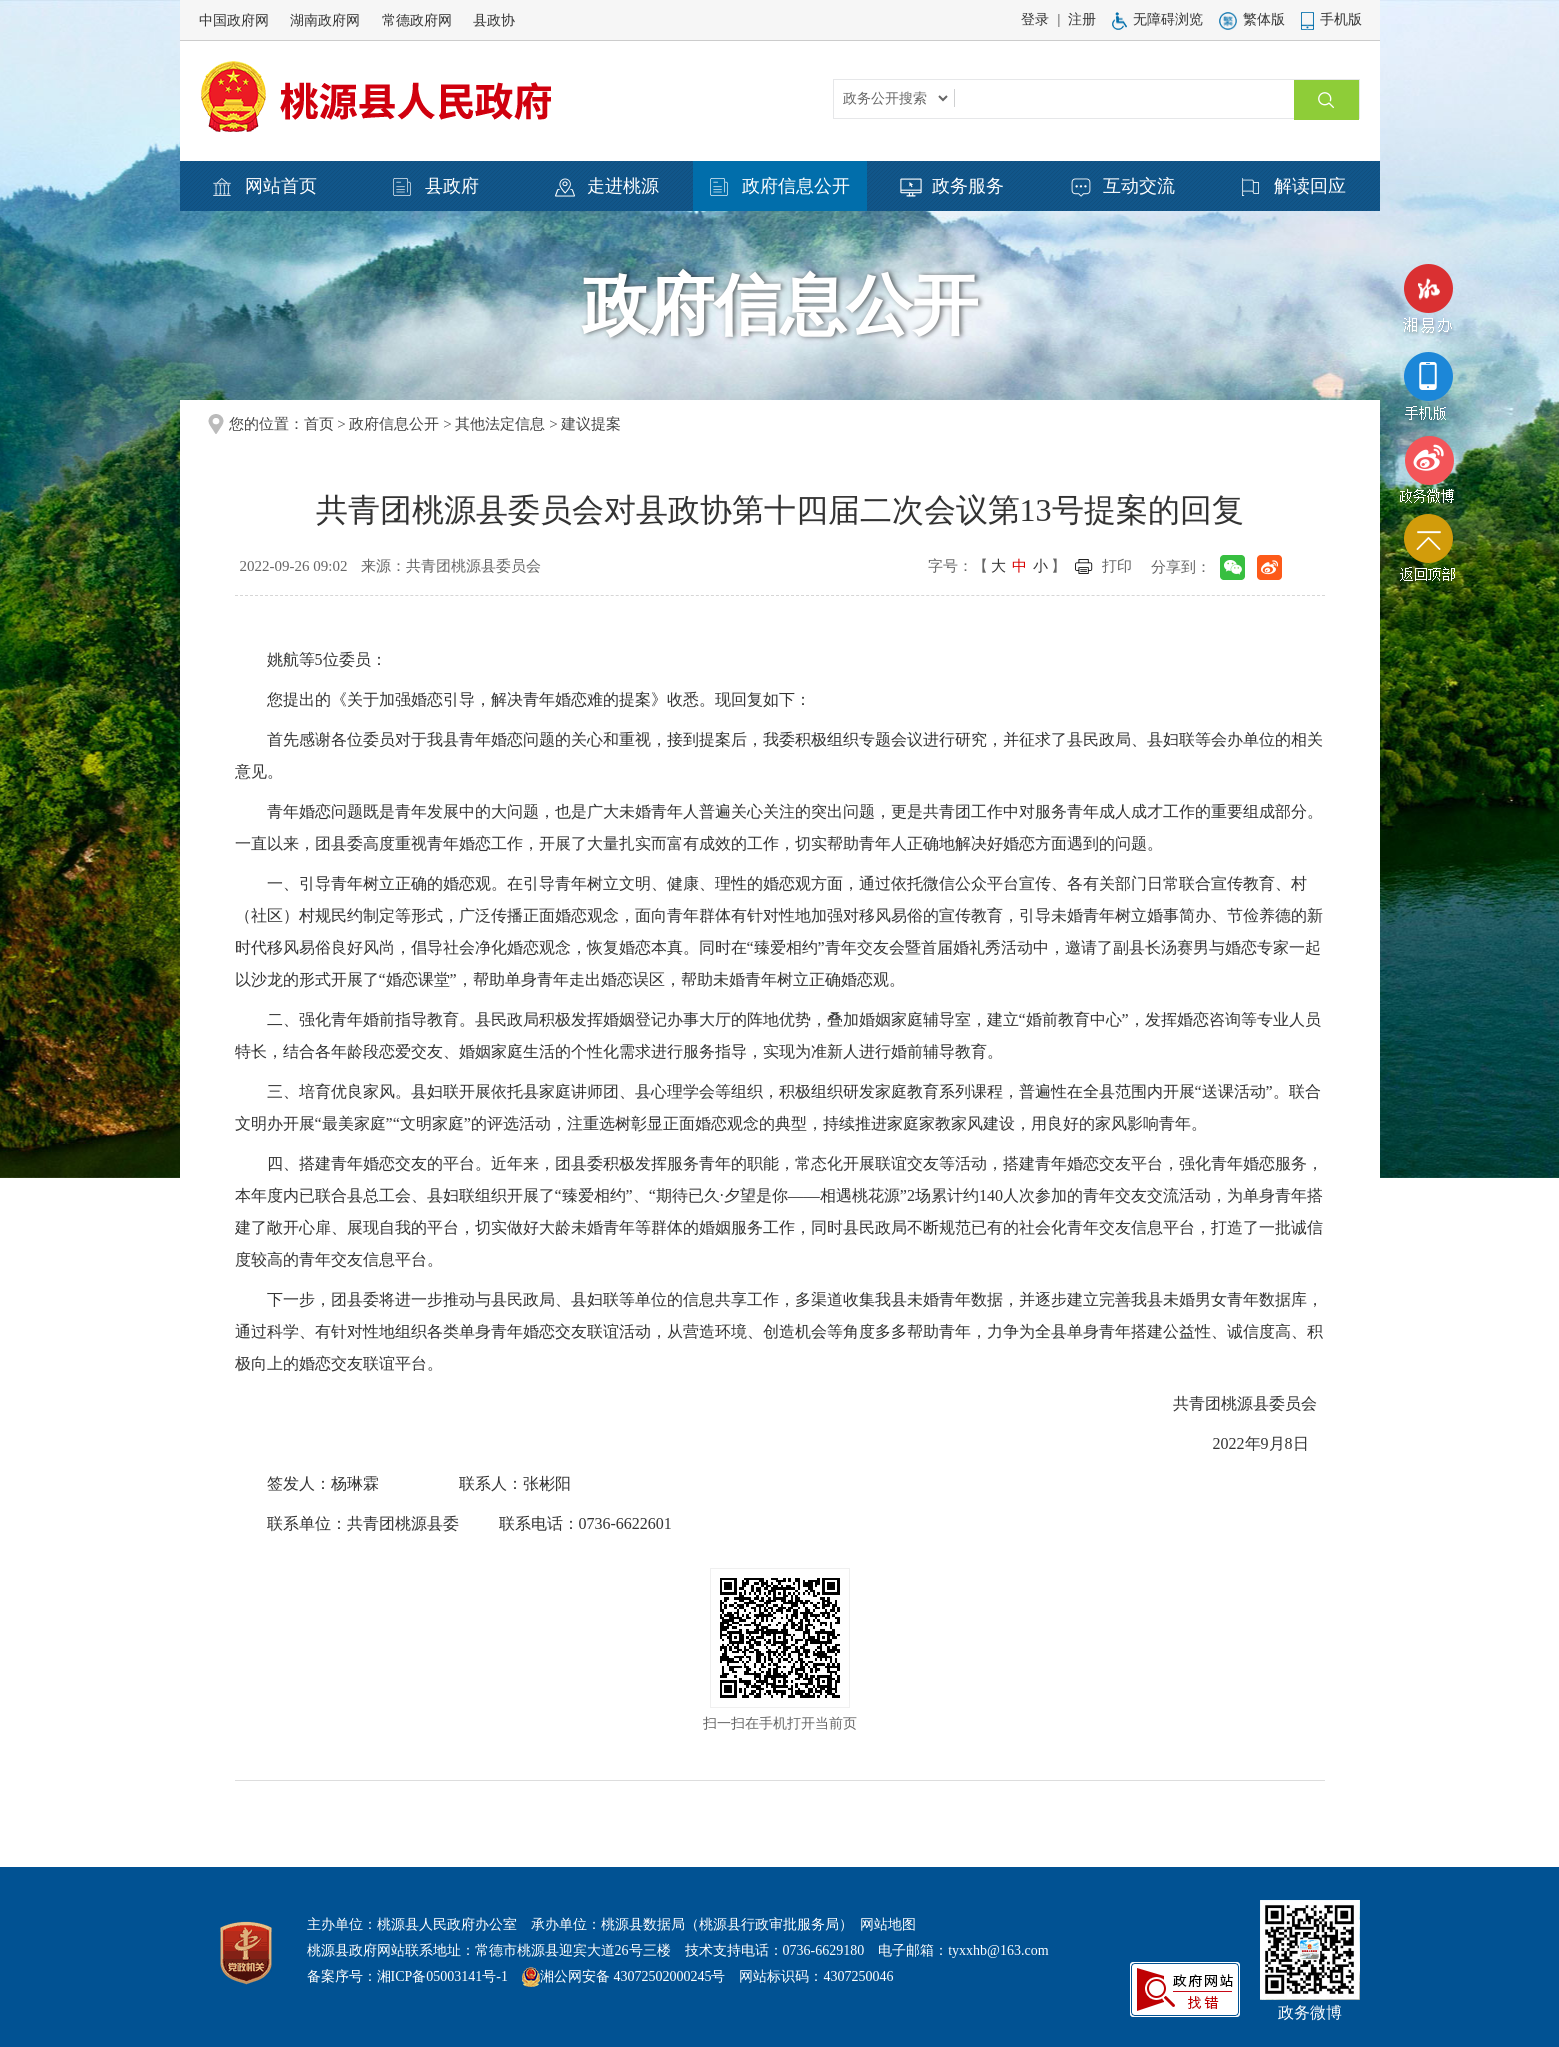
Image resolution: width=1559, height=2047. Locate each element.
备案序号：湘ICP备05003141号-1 (407, 1976)
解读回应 (1294, 187)
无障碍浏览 (1157, 19)
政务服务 (952, 187)
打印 (1117, 566)
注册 (1082, 19)
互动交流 (1123, 187)
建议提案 (591, 424)
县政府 (436, 187)
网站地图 (888, 1924)
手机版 (1331, 19)
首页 (319, 424)
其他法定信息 (500, 424)
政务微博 (1428, 470)
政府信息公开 (780, 187)
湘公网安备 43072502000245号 (633, 1976)
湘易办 (1428, 304)
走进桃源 (607, 187)
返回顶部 (1428, 553)
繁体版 (1252, 19)
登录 (1035, 19)
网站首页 (265, 187)
